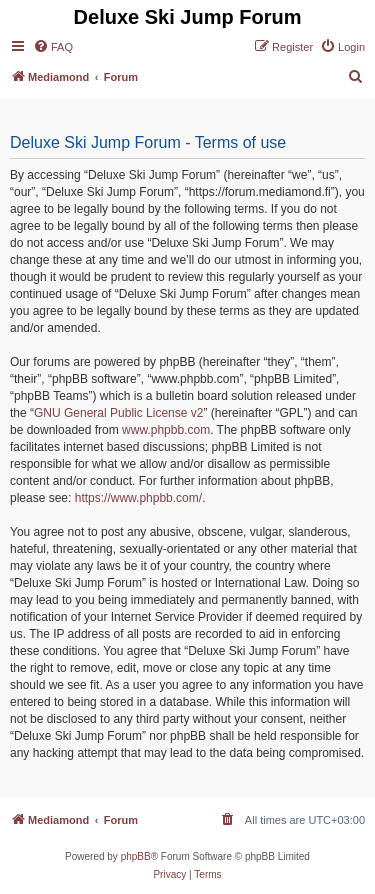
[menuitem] (53, 47)
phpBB (136, 856)
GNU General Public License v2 (118, 413)
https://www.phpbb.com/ (138, 498)
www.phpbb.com (166, 430)
